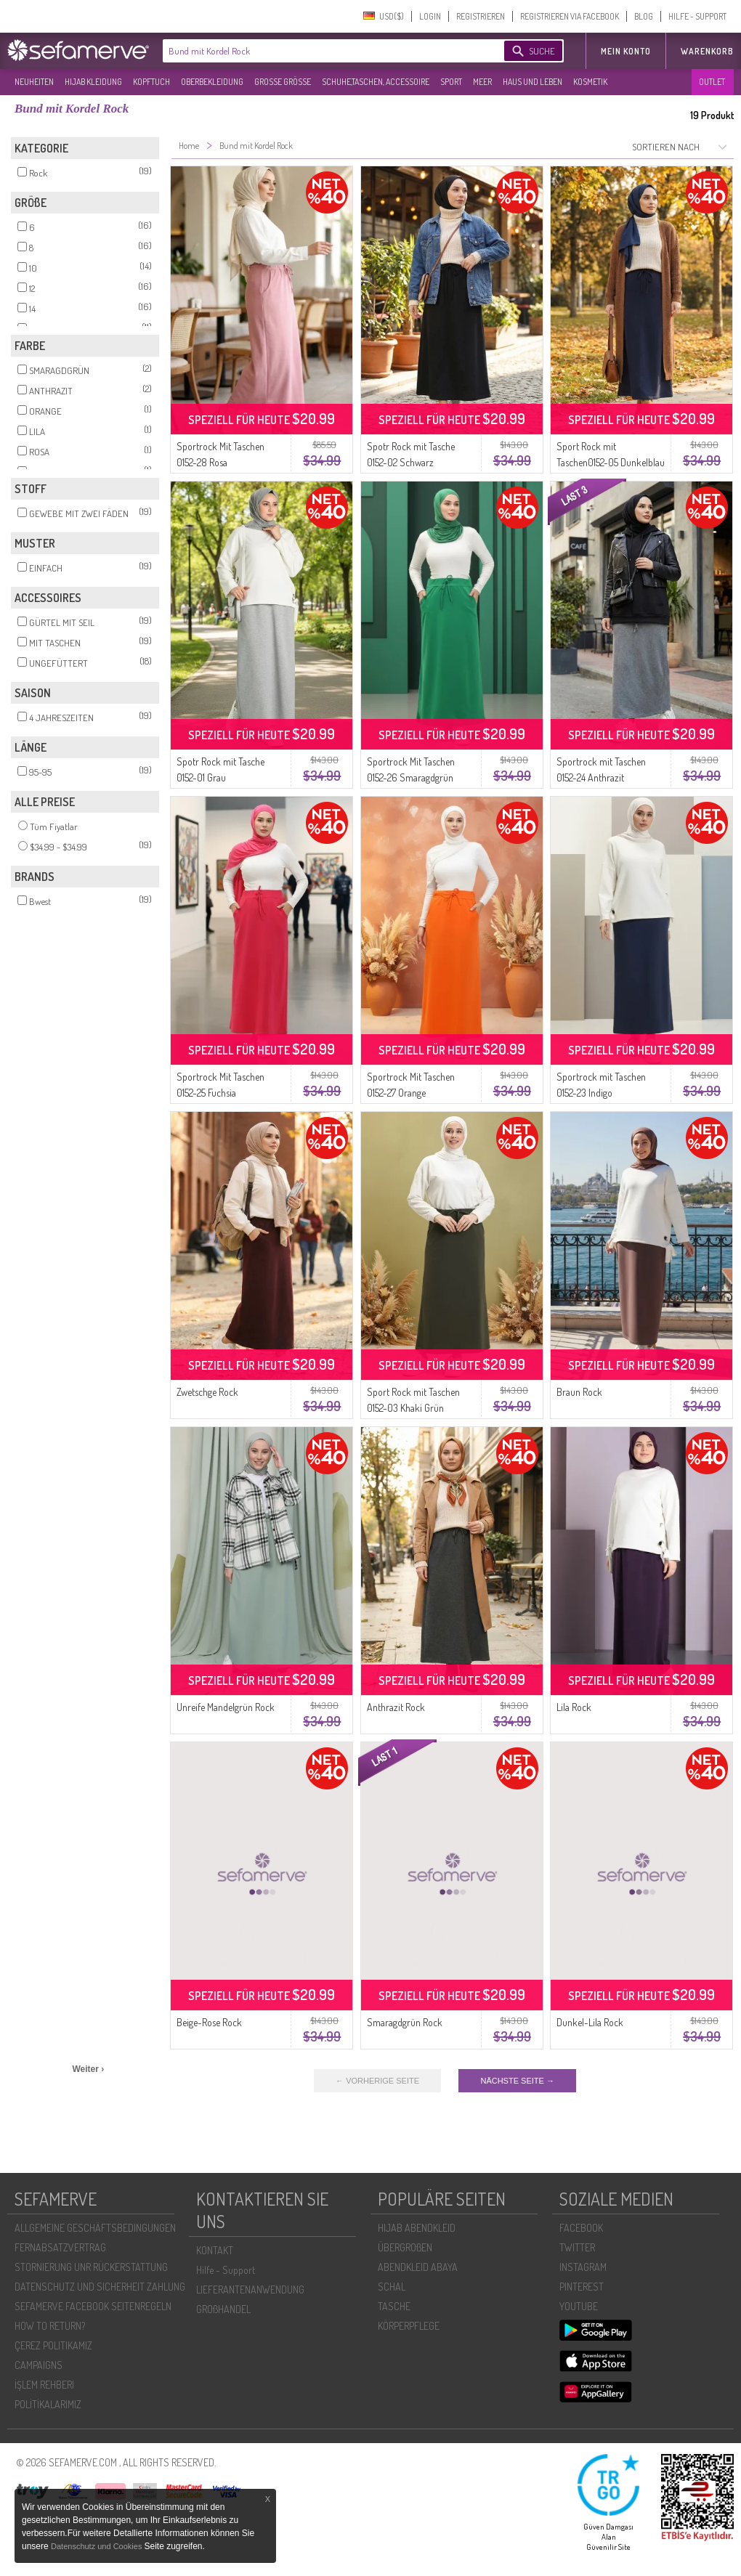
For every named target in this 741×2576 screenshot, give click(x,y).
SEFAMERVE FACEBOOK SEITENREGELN (93, 2306)
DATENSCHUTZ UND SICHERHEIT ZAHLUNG (100, 2286)
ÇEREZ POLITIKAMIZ (53, 2345)
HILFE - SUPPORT (697, 16)
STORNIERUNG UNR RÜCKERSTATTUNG (91, 2267)
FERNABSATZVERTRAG (60, 2247)
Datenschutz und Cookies (97, 2546)
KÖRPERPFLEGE (409, 2326)
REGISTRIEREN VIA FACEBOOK (569, 16)
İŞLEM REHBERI (44, 2384)
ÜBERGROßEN (405, 2247)
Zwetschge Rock (207, 1392)
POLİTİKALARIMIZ (48, 2404)
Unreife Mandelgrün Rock (226, 1707)
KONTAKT (214, 2250)
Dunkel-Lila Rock (589, 2022)
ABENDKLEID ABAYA (418, 2267)
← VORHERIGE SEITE (377, 2080)
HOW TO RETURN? (50, 2326)
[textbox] (321, 50)
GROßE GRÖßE (282, 81)
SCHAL (391, 2286)
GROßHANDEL (223, 2309)
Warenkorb (707, 51)
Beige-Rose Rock (209, 2022)
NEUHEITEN (34, 81)
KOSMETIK (590, 81)
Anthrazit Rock (396, 1707)
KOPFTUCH (151, 81)
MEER (482, 81)
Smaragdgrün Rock (404, 2022)
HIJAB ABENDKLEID (416, 2228)
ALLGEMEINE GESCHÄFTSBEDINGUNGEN (95, 2228)
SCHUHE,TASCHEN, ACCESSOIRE (375, 81)
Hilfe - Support (225, 2270)
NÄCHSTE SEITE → (517, 2080)
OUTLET (712, 81)
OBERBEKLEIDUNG (212, 81)
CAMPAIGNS (38, 2365)
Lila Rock (573, 1707)
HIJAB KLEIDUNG (93, 81)
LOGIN (430, 16)
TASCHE (394, 2306)
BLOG (643, 16)
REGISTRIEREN (480, 16)
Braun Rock (579, 1392)
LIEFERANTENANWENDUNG (250, 2289)
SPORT (451, 81)
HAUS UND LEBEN (532, 81)
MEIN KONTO (626, 51)
